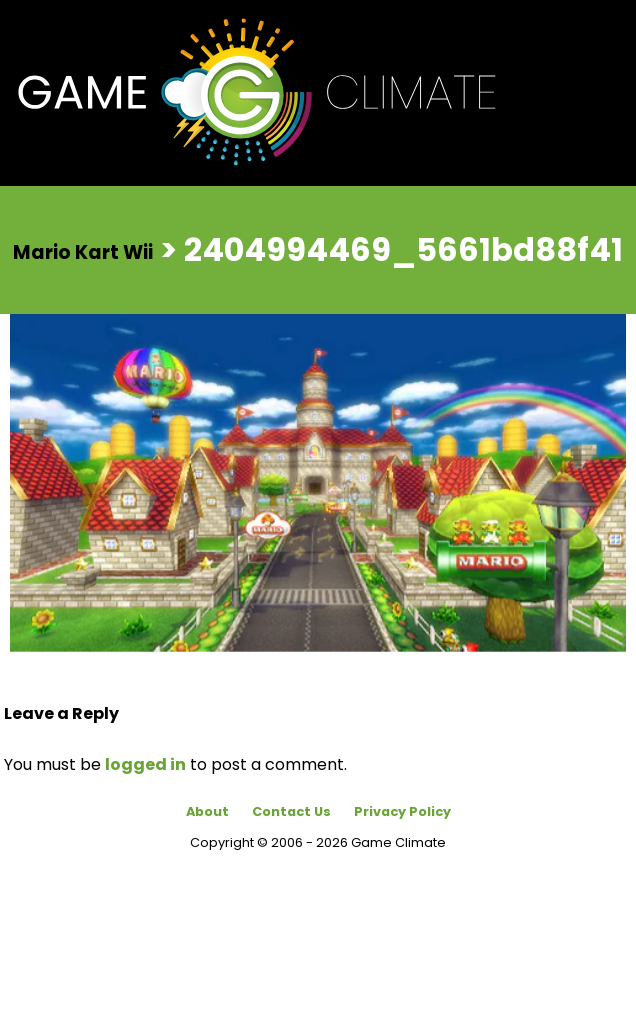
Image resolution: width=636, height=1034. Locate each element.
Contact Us (291, 811)
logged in (145, 764)
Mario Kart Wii (83, 251)
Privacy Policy (402, 811)
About (207, 811)
